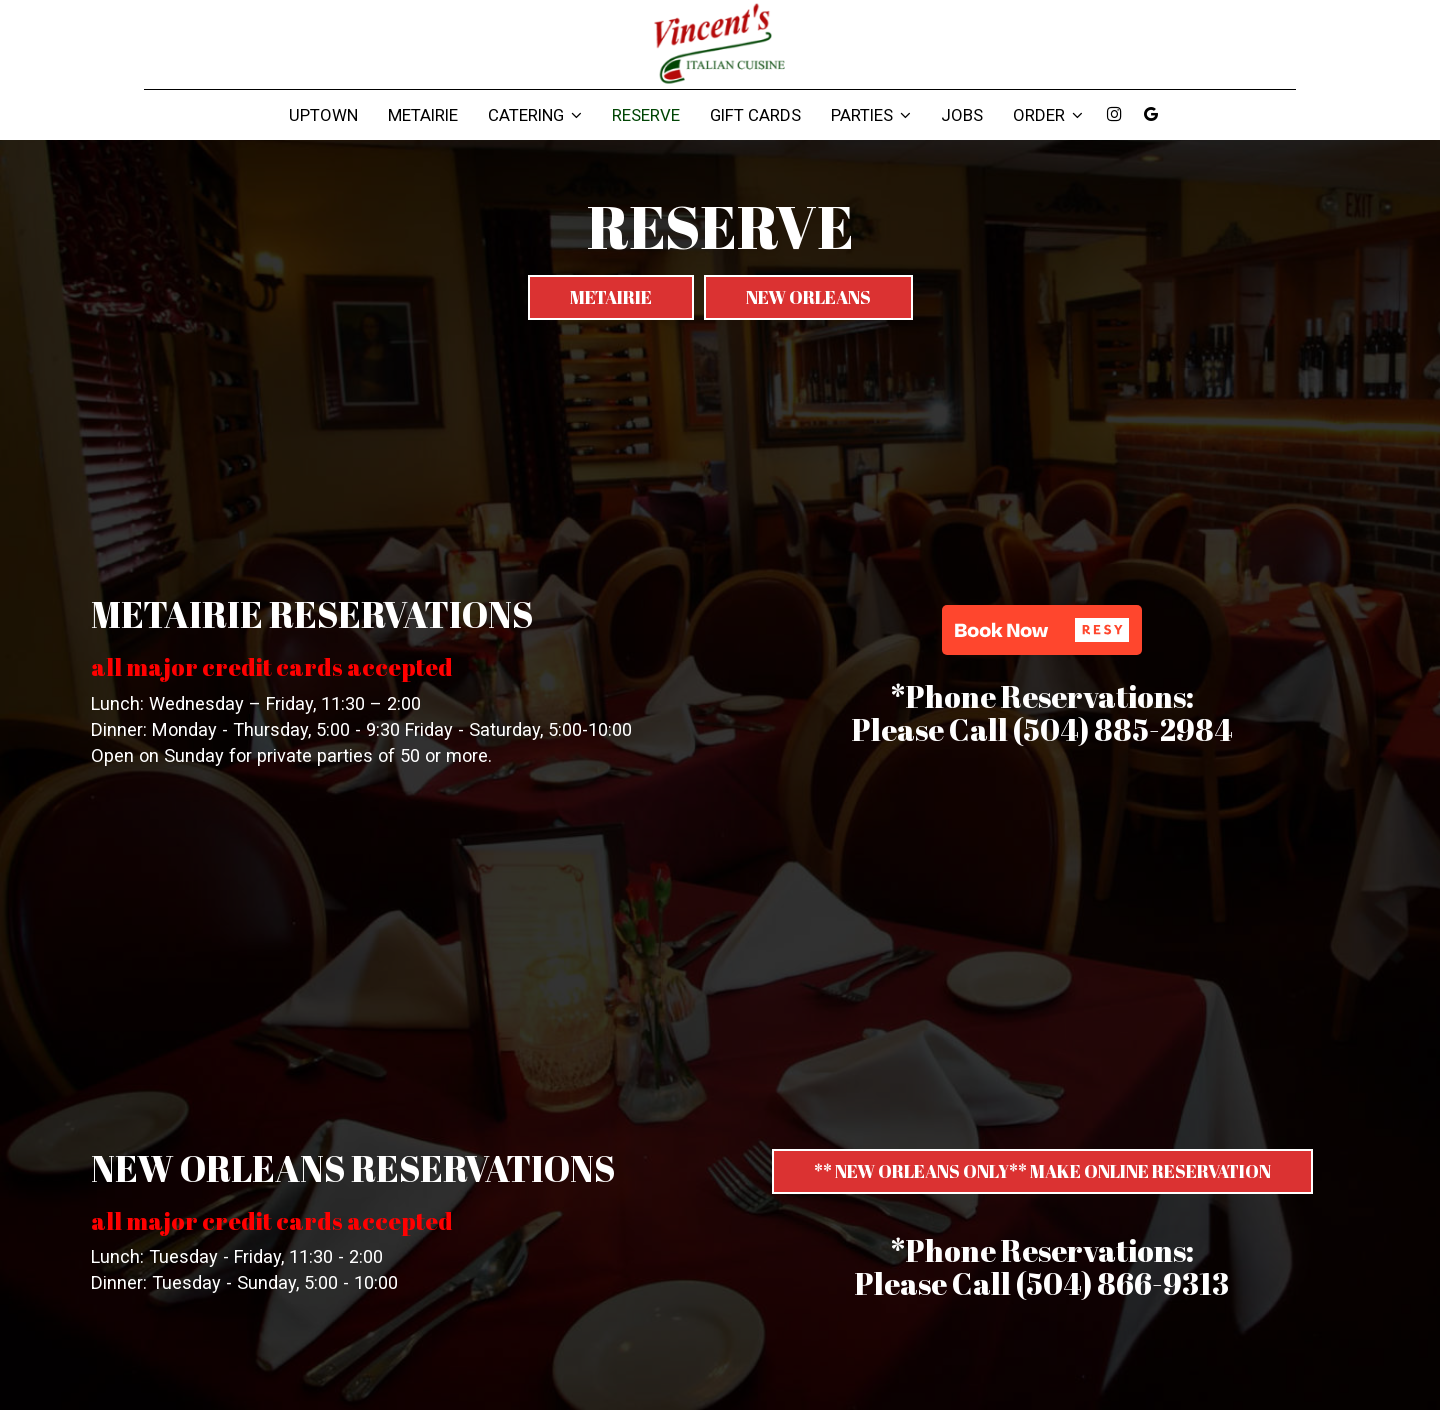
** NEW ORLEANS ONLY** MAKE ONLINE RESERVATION (1042, 1171)
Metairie (423, 115)
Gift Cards (755, 115)
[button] (1042, 630)
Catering (535, 115)
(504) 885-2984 (1123, 729)
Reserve (646, 115)
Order (1048, 115)
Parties (871, 115)
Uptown (323, 115)
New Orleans (808, 297)
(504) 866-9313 (1122, 1283)
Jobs (962, 115)
